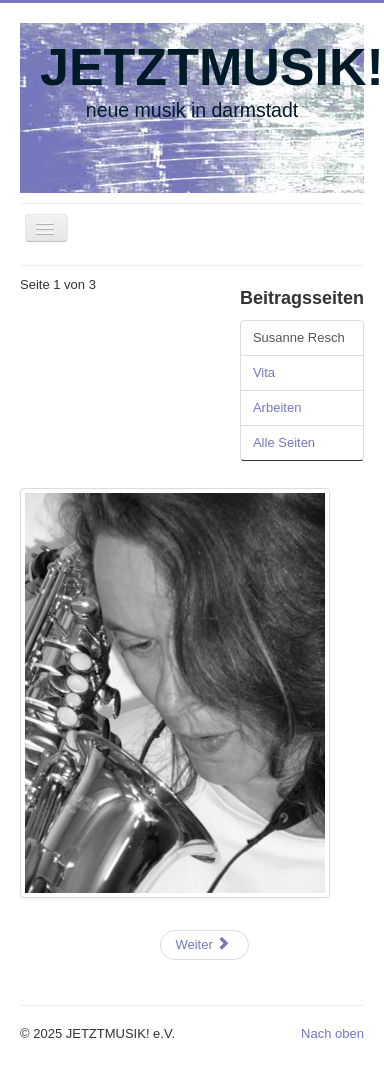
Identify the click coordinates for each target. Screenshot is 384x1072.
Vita (264, 372)
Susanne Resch (299, 337)
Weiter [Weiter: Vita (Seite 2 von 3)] (202, 944)
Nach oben (332, 1033)
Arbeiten (277, 407)
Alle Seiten (284, 442)
